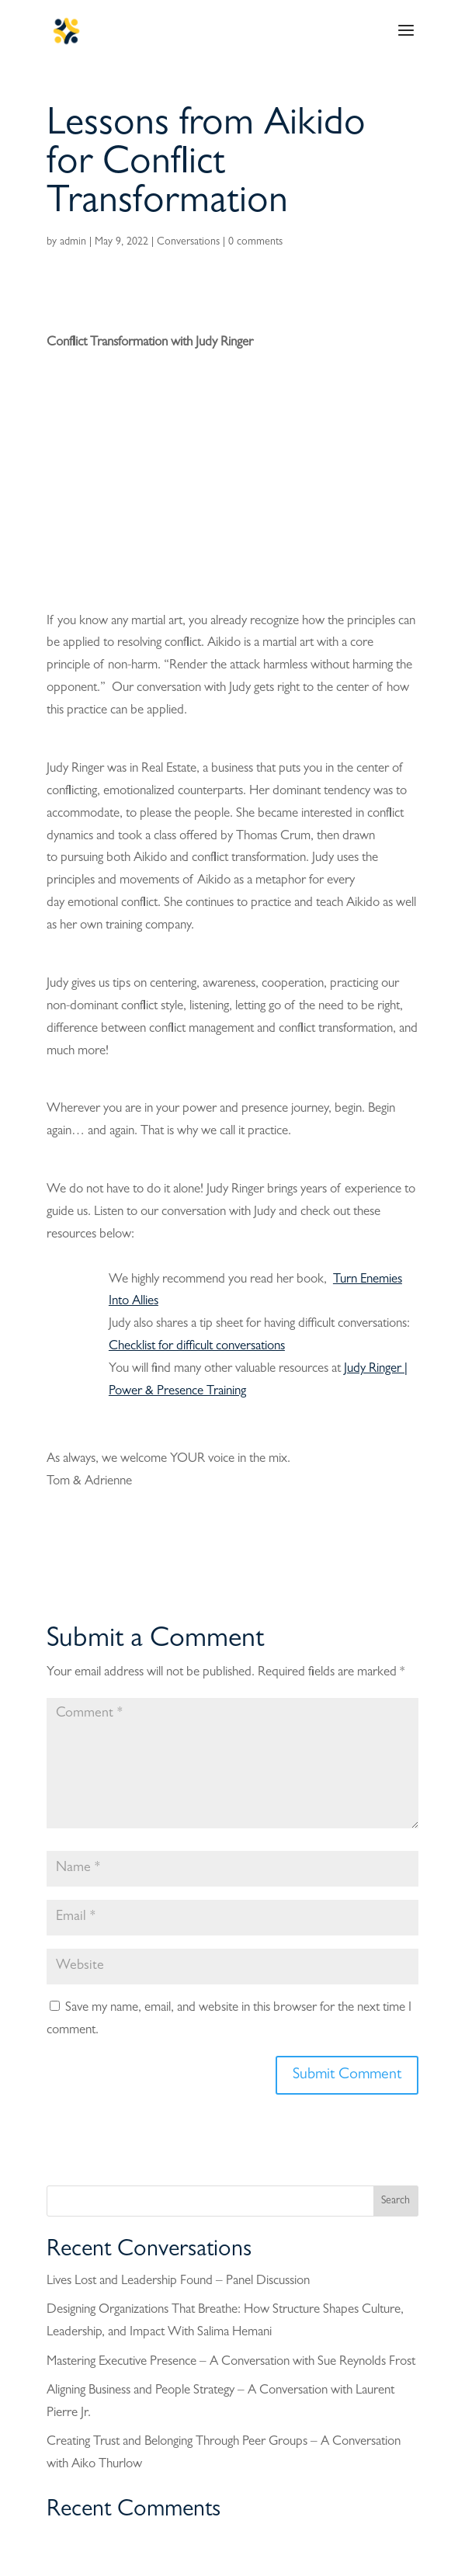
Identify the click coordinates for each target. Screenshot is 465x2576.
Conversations (188, 242)
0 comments (255, 242)
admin (73, 242)
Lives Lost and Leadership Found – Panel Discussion (178, 2281)
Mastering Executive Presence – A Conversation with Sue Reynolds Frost (231, 2362)
